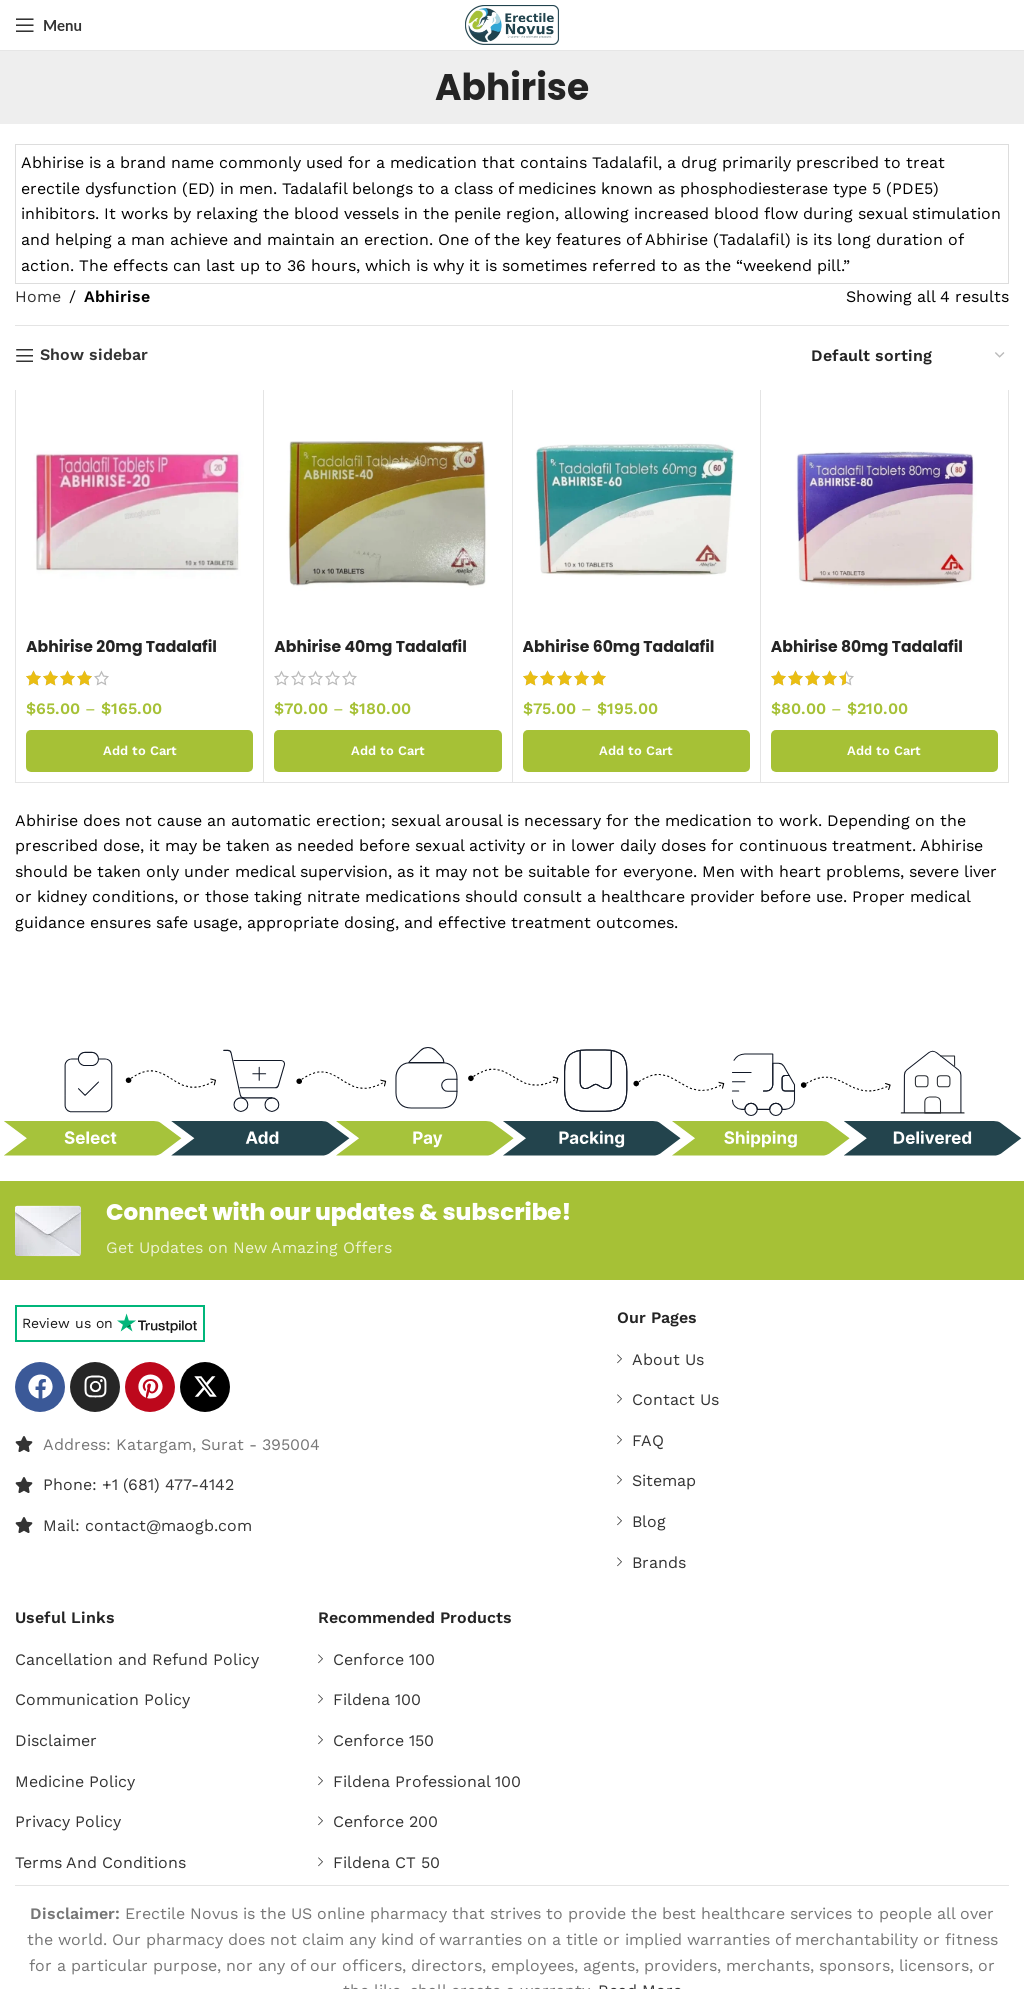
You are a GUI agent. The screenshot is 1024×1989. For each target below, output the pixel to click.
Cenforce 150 (383, 1741)
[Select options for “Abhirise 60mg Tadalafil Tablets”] (636, 751)
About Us (668, 1360)
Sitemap (664, 1481)
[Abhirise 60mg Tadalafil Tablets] (636, 513)
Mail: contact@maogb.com (147, 1526)
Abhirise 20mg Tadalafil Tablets (124, 657)
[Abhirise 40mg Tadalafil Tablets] (387, 513)
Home (38, 296)
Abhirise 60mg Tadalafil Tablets (621, 657)
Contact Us (675, 1400)
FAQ (648, 1441)
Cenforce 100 (384, 1660)
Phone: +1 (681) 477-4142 (138, 1485)
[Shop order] (909, 355)
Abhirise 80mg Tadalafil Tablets (869, 657)
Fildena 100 (377, 1700)
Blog (649, 1522)
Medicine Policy (75, 1782)
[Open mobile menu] (48, 25)
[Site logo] (512, 23)
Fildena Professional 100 (427, 1782)
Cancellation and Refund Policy (137, 1660)
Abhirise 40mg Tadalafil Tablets (372, 657)
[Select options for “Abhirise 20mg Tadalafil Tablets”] (139, 751)
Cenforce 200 (385, 1822)
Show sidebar (94, 355)
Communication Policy (102, 1700)
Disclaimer (56, 1741)
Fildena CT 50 (386, 1863)
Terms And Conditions (100, 1863)
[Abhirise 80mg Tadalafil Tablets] (884, 513)
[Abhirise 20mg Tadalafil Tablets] (139, 513)
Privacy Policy (68, 1822)
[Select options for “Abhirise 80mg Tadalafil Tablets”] (884, 751)
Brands (659, 1563)
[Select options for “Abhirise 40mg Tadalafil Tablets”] (387, 751)
